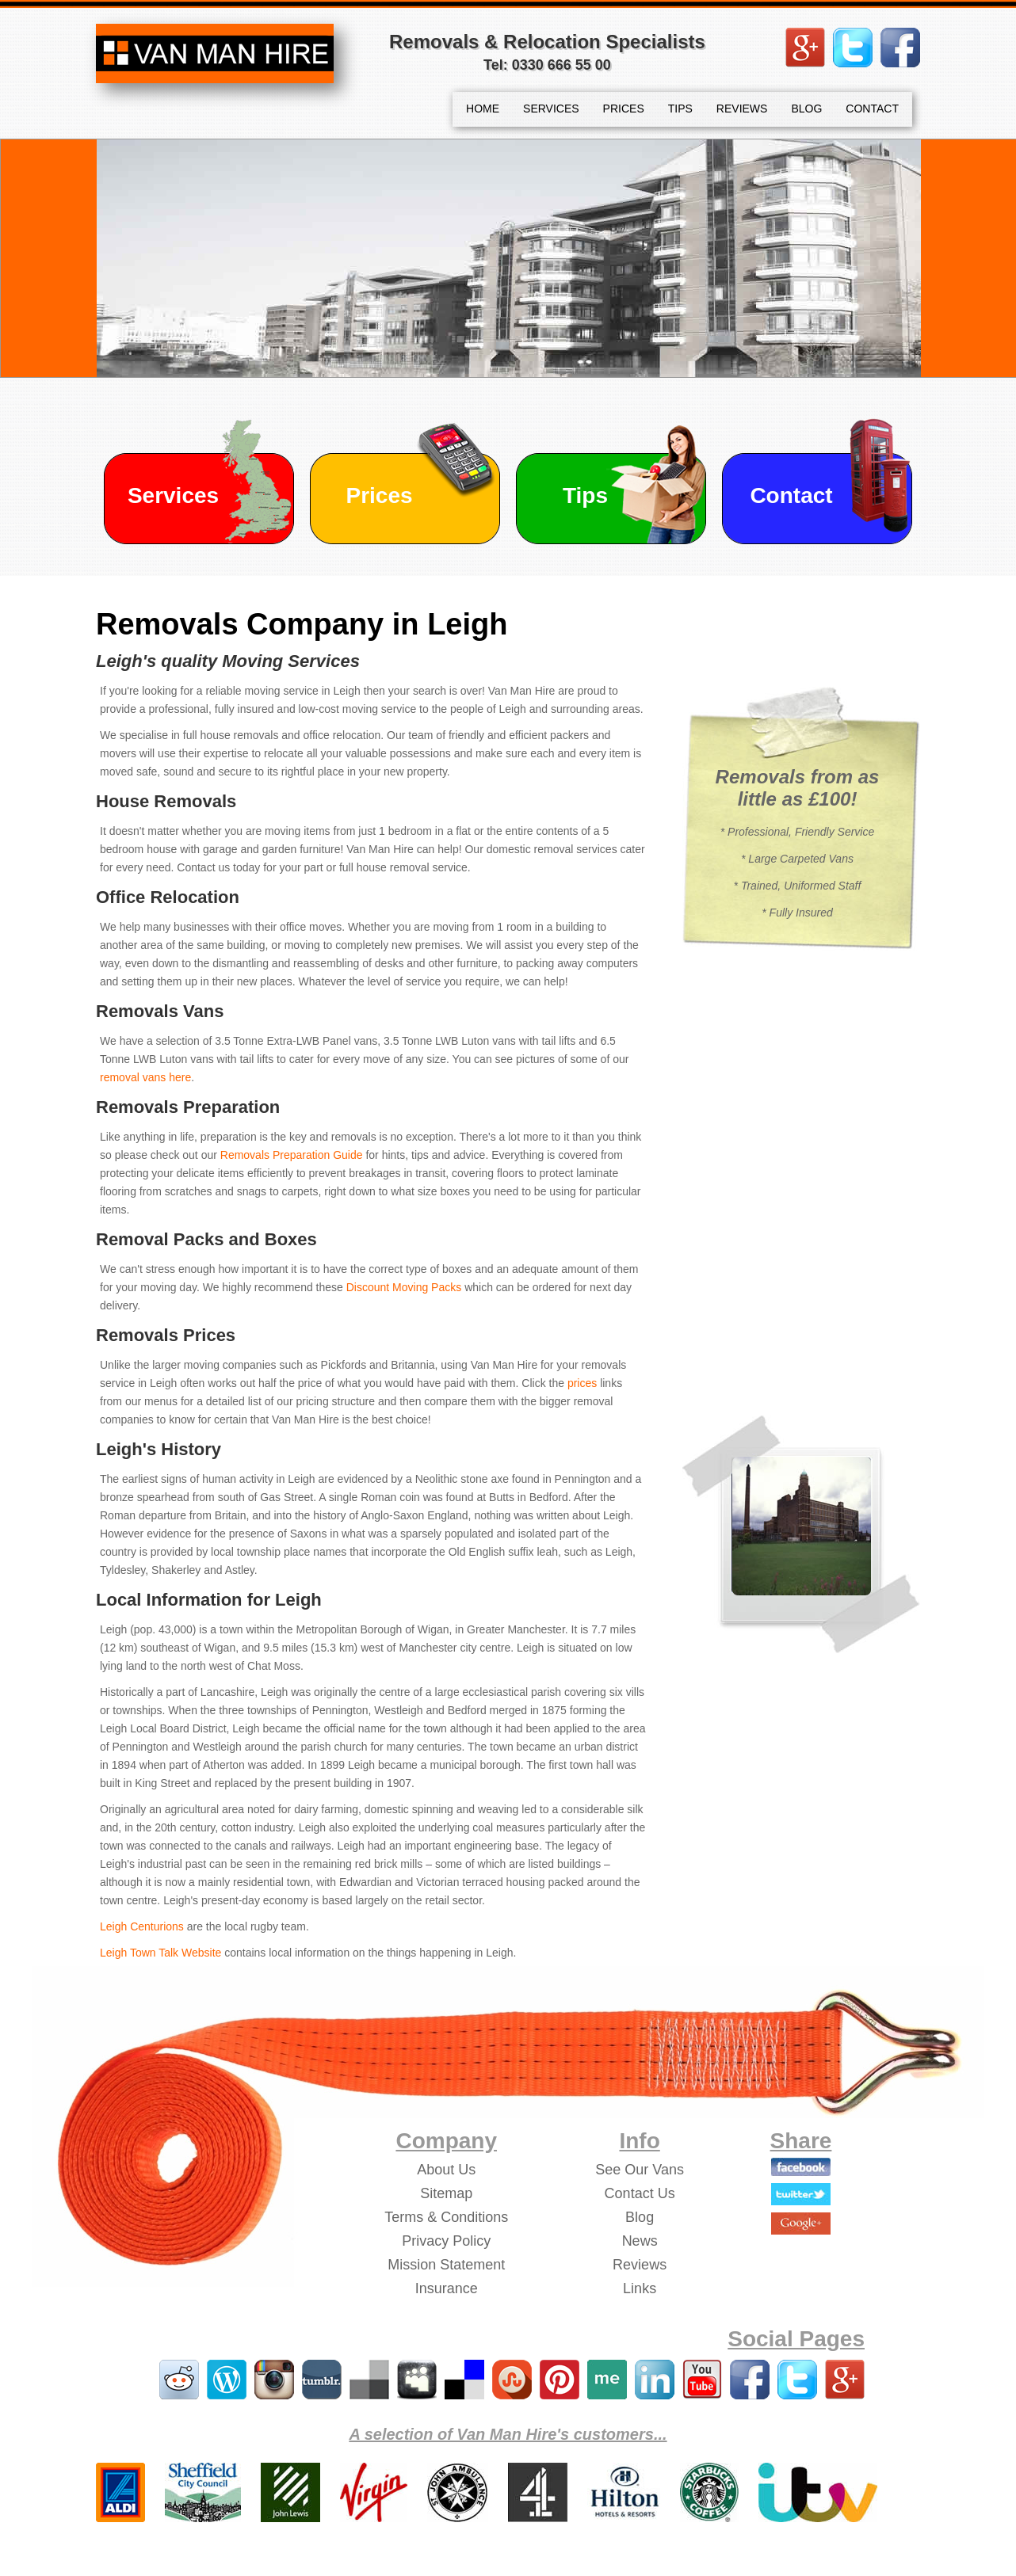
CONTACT (872, 108)
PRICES (623, 108)
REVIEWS (742, 108)
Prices (379, 495)
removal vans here (145, 1077)
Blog (639, 2217)
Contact (791, 495)
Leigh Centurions (142, 1926)
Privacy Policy (446, 2241)
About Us (446, 2170)
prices (582, 1383)
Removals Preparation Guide (291, 1155)
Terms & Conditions (446, 2217)
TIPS (680, 108)
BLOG (806, 108)
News (640, 2241)
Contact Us (640, 2193)
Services (173, 495)
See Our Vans (639, 2170)
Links (639, 2288)
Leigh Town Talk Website (160, 1952)
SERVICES (551, 108)
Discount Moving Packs (404, 1287)
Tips (585, 495)
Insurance (446, 2288)
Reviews (640, 2265)
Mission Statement (446, 2265)
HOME (482, 108)
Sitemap (446, 2193)
